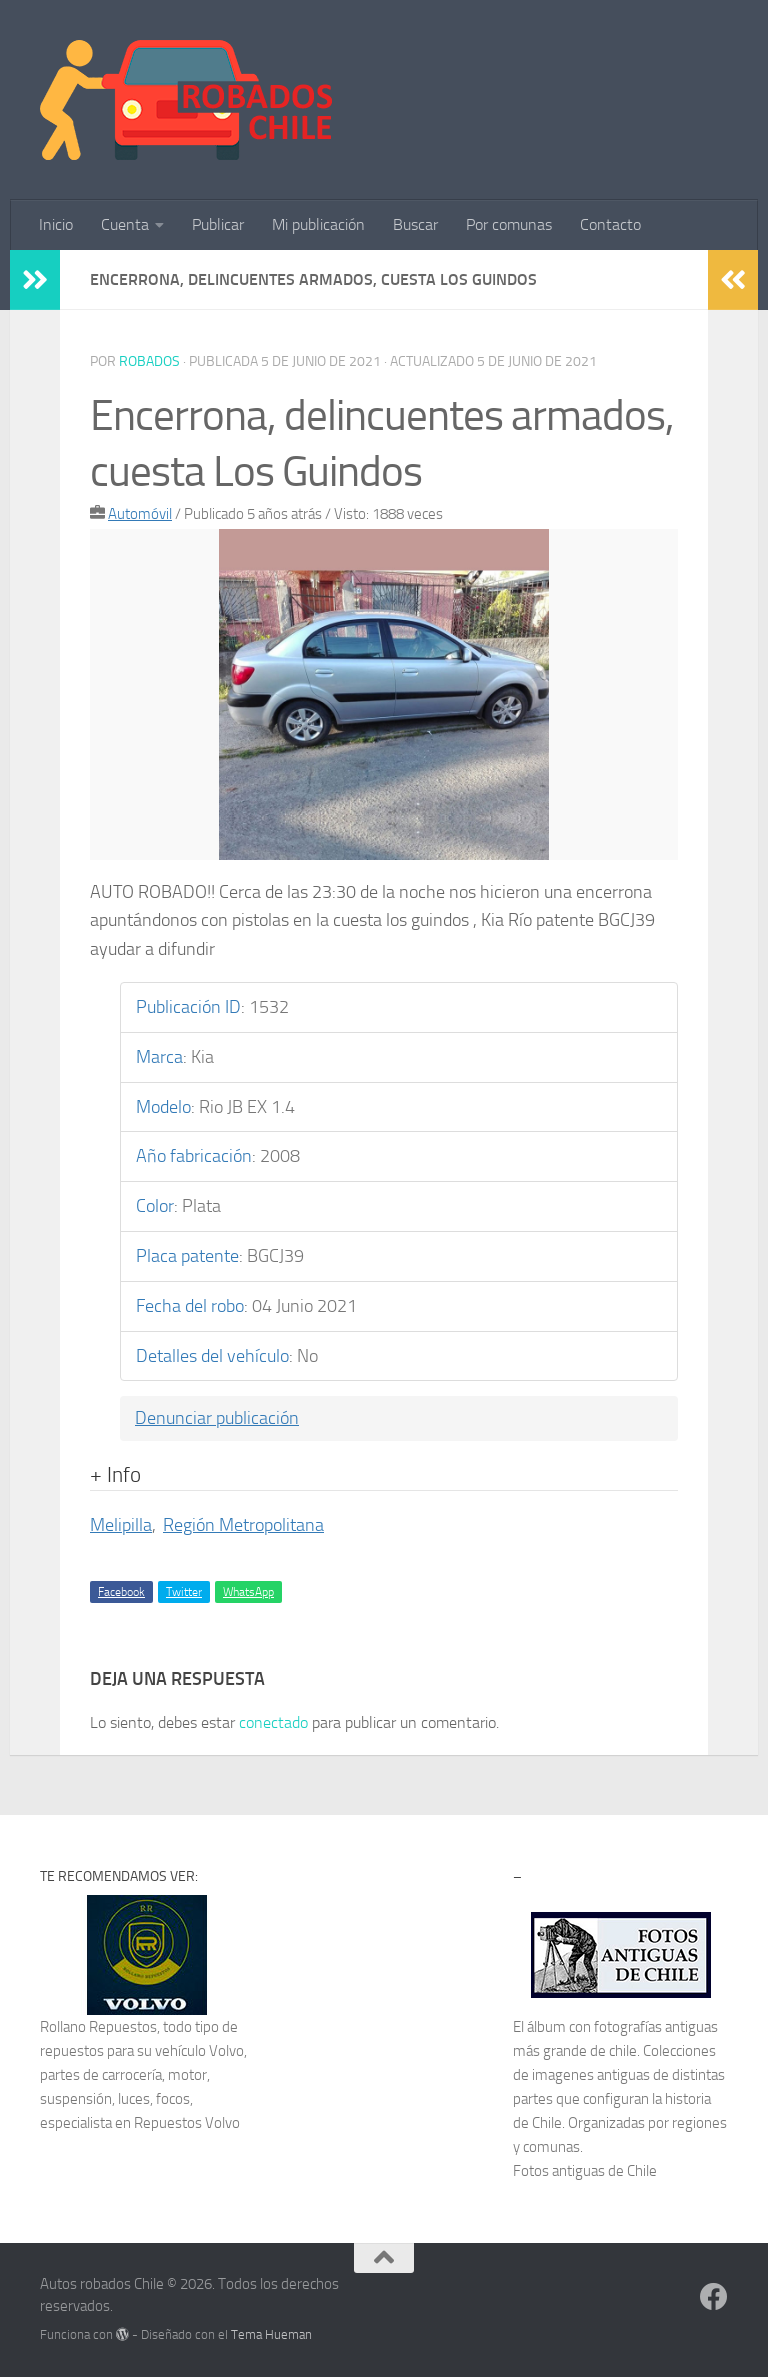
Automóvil (140, 514)
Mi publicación (318, 224)
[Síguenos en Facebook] (714, 2297)
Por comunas (509, 224)
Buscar (415, 224)
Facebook (121, 1592)
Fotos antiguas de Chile (585, 2171)
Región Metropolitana (243, 1525)
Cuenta (125, 224)
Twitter (184, 1592)
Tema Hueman (271, 2334)
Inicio (56, 224)
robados (149, 361)
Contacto (610, 224)
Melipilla (121, 1525)
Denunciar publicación (217, 1418)
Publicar (218, 224)
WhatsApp (248, 1592)
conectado (273, 1722)
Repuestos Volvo (187, 2123)
